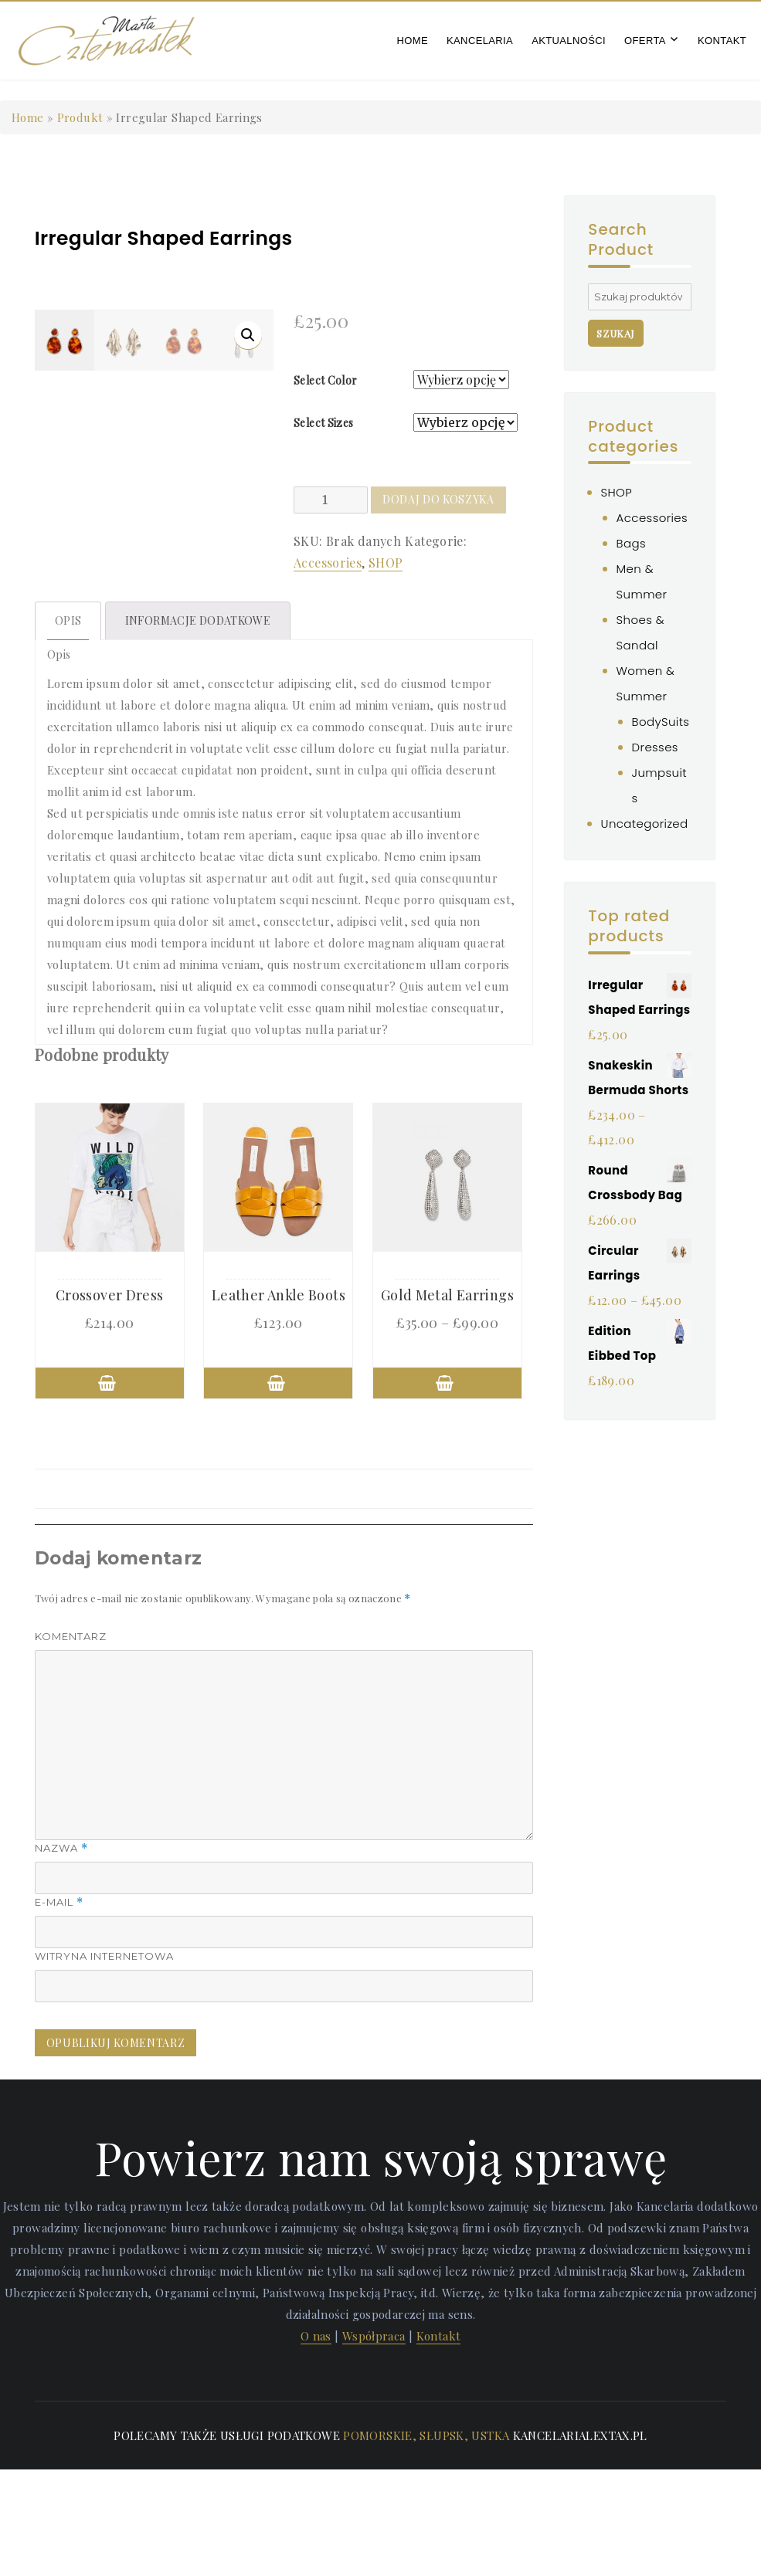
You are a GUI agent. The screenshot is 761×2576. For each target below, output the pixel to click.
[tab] (68, 727)
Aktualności (569, 40)
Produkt (80, 117)
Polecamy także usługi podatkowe (227, 2542)
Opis (68, 727)
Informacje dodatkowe (198, 727)
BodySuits (661, 721)
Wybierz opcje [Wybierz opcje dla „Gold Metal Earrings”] (447, 1489)
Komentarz (71, 1743)
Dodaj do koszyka (438, 499)
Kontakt (722, 40)
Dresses (655, 747)
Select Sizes (324, 422)
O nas (316, 2442)
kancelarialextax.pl (580, 2542)
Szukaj (615, 333)
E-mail (59, 2008)
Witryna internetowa (104, 2062)
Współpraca (374, 2442)
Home (413, 40)
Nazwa (61, 1954)
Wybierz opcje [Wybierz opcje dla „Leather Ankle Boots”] (278, 1489)
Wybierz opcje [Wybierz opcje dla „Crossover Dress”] (110, 1489)
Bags (631, 543)
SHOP (386, 562)
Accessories (328, 562)
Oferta (645, 40)
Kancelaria (480, 40)
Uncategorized (644, 823)
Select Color (326, 380)
